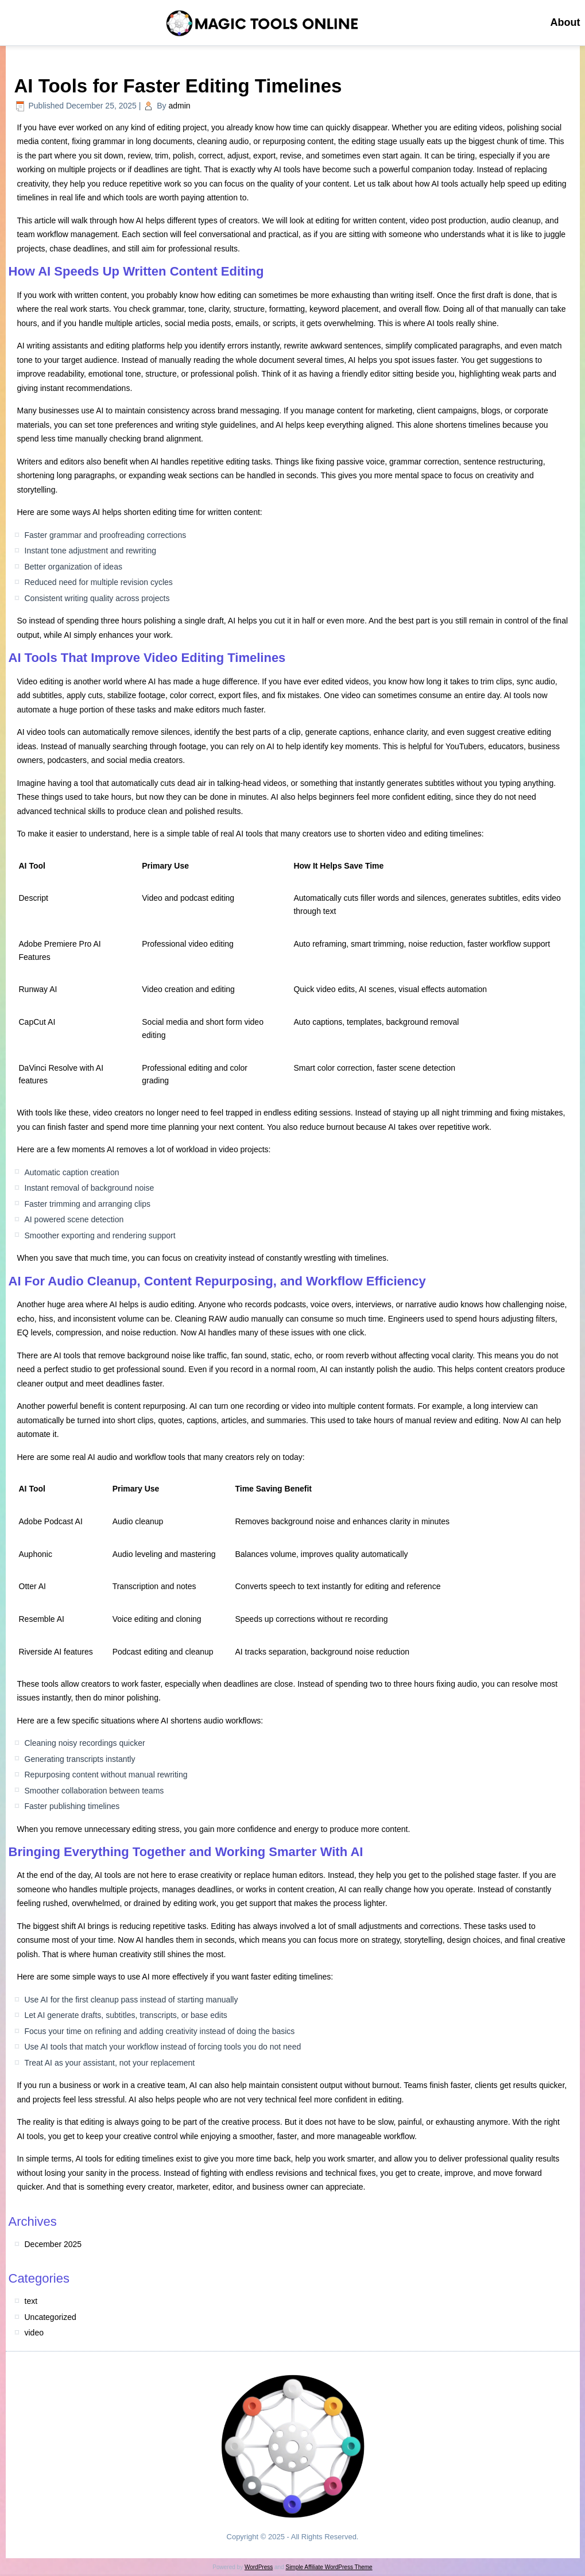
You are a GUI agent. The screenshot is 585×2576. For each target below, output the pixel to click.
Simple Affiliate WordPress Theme (328, 2567)
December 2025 (53, 2244)
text (31, 2301)
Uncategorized (50, 2317)
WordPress (259, 2567)
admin (180, 105)
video (34, 2332)
